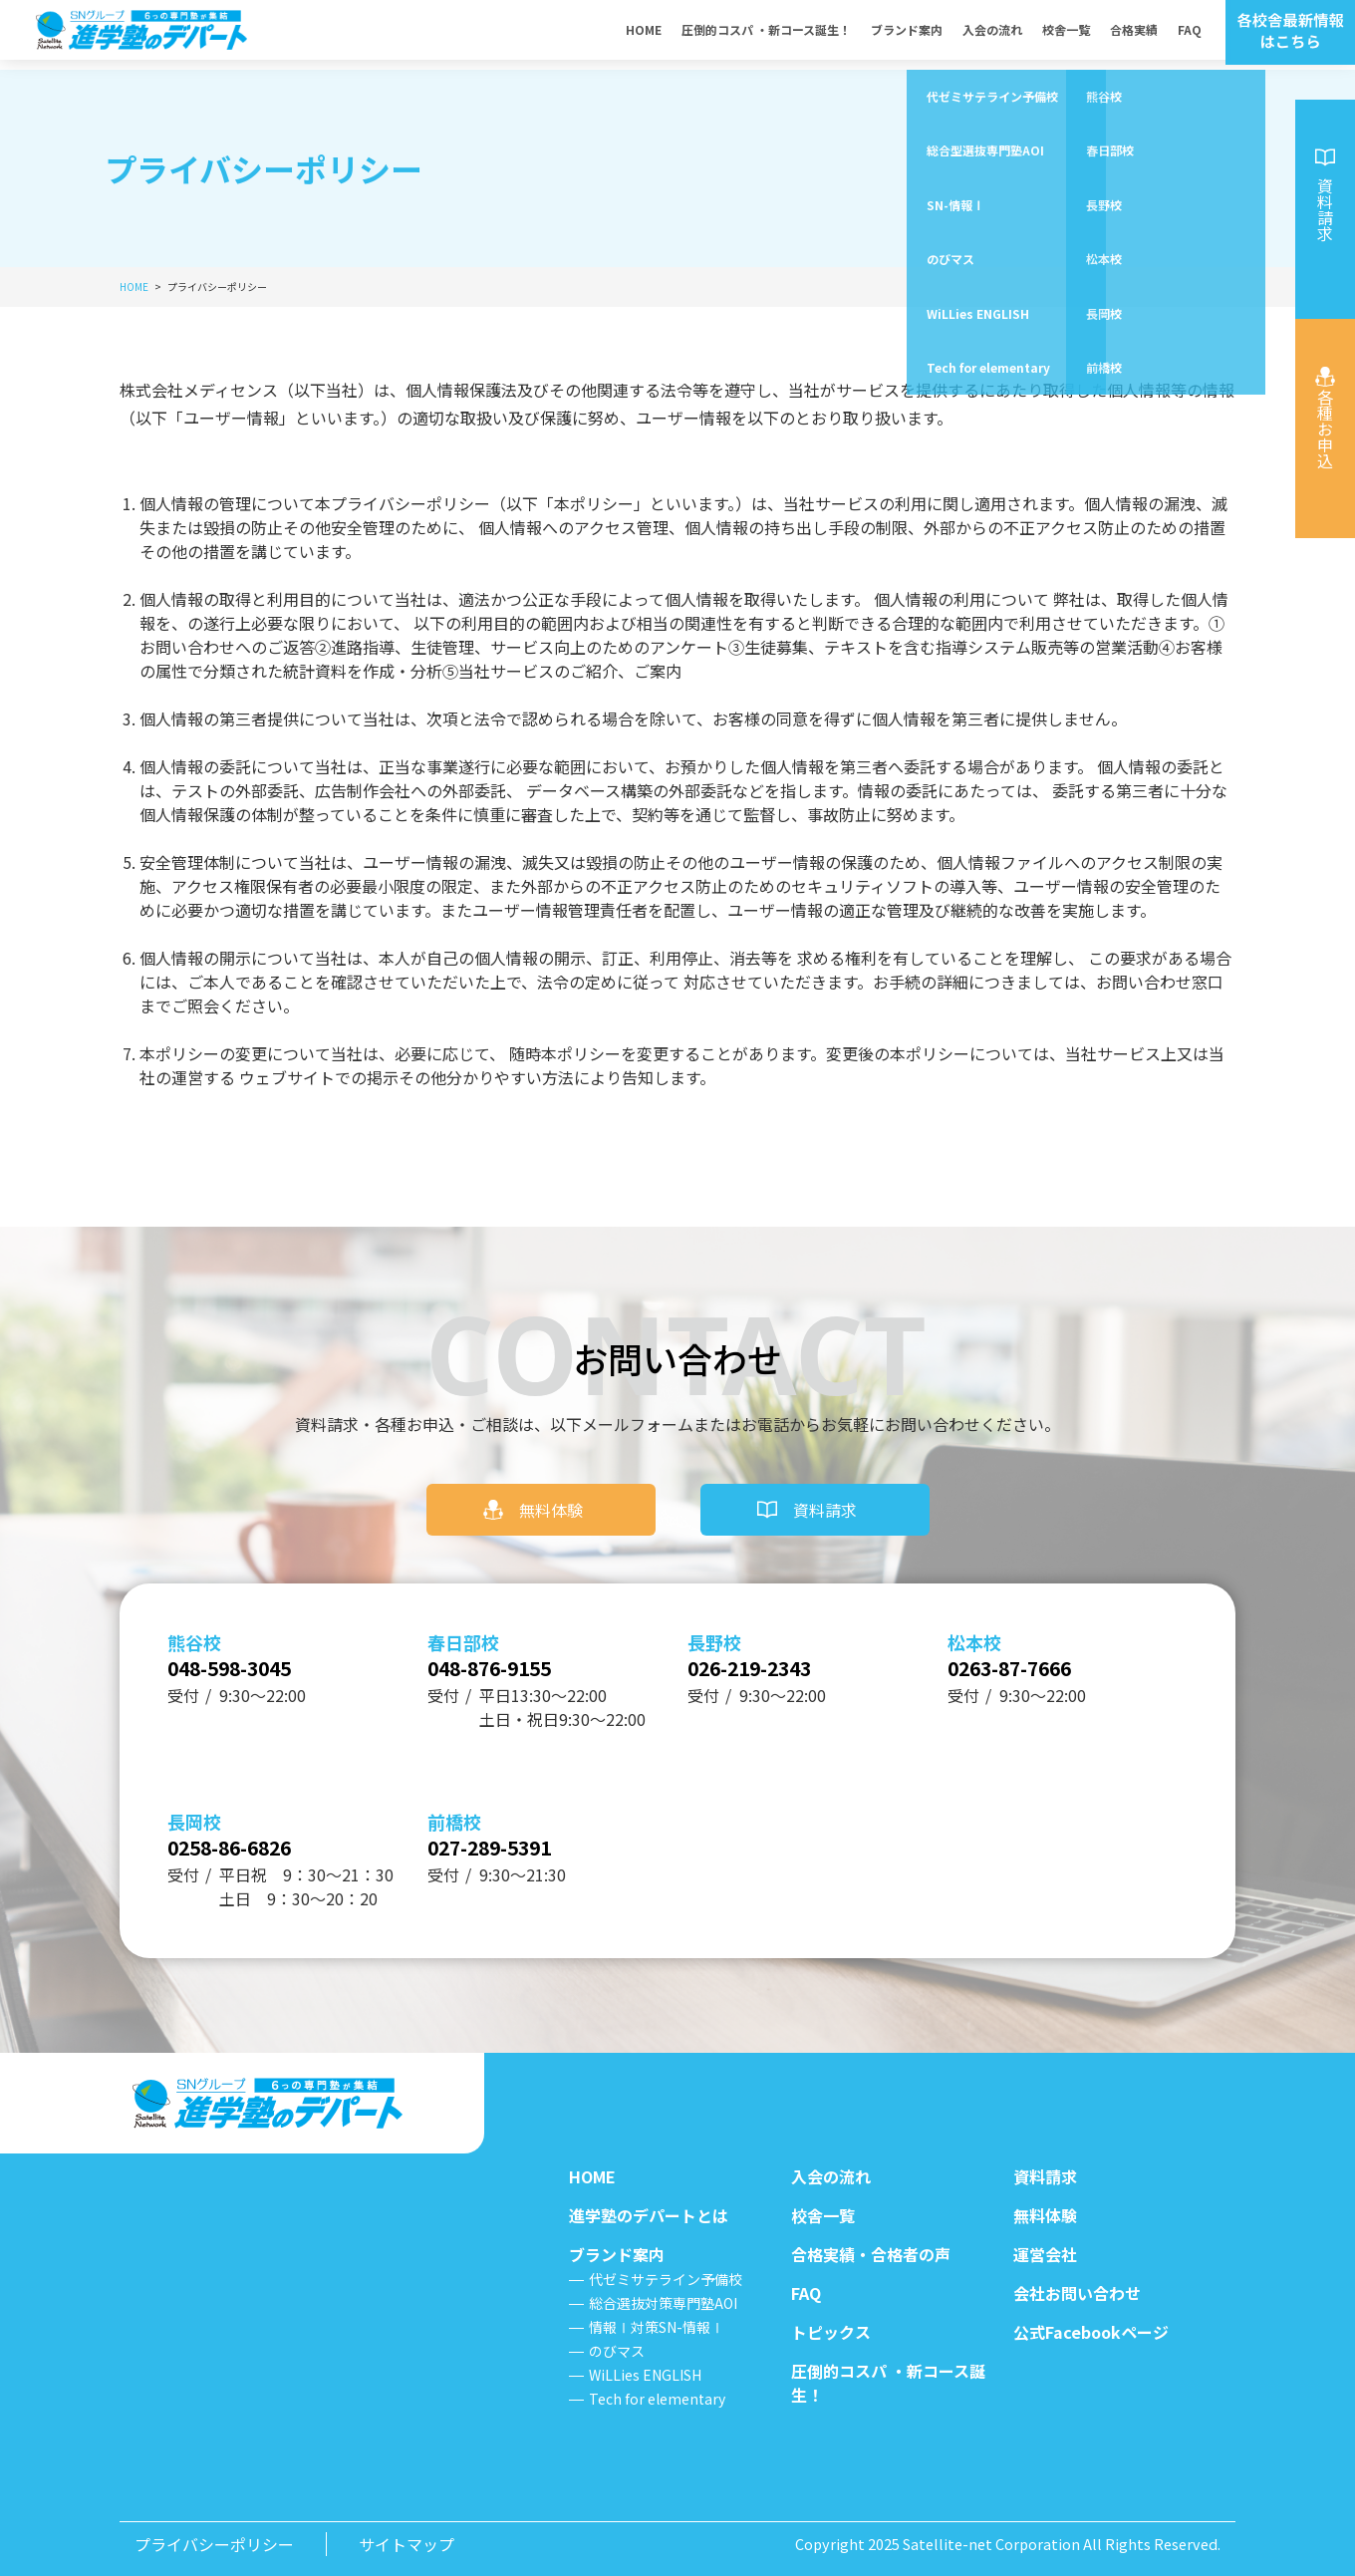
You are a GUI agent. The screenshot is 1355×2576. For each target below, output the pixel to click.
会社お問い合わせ (1077, 2293)
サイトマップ (406, 2544)
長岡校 (194, 1810)
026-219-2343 (776, 1650)
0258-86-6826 (256, 1841)
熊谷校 (194, 1618)
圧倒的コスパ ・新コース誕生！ (766, 34)
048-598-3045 (256, 1650)
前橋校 (454, 1810)
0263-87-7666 (1036, 1650)
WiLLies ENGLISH (645, 2375)
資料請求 (825, 1486)
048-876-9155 (516, 1650)
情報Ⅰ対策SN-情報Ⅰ (656, 2327)
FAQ (1190, 34)
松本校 (974, 1618)
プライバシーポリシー (214, 2544)
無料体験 (551, 1486)
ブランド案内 (907, 34)
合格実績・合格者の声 (870, 2254)
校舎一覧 (1066, 34)
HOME (644, 34)
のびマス (617, 2351)
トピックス (831, 2332)
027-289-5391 (516, 1841)
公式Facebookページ (1091, 2332)
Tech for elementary (657, 2399)
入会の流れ (992, 34)
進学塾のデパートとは (648, 2215)
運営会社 (1045, 2254)
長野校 (714, 1618)
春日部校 (463, 1618)
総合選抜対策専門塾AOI (663, 2303)
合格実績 (1134, 34)
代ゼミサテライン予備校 (665, 2279)
